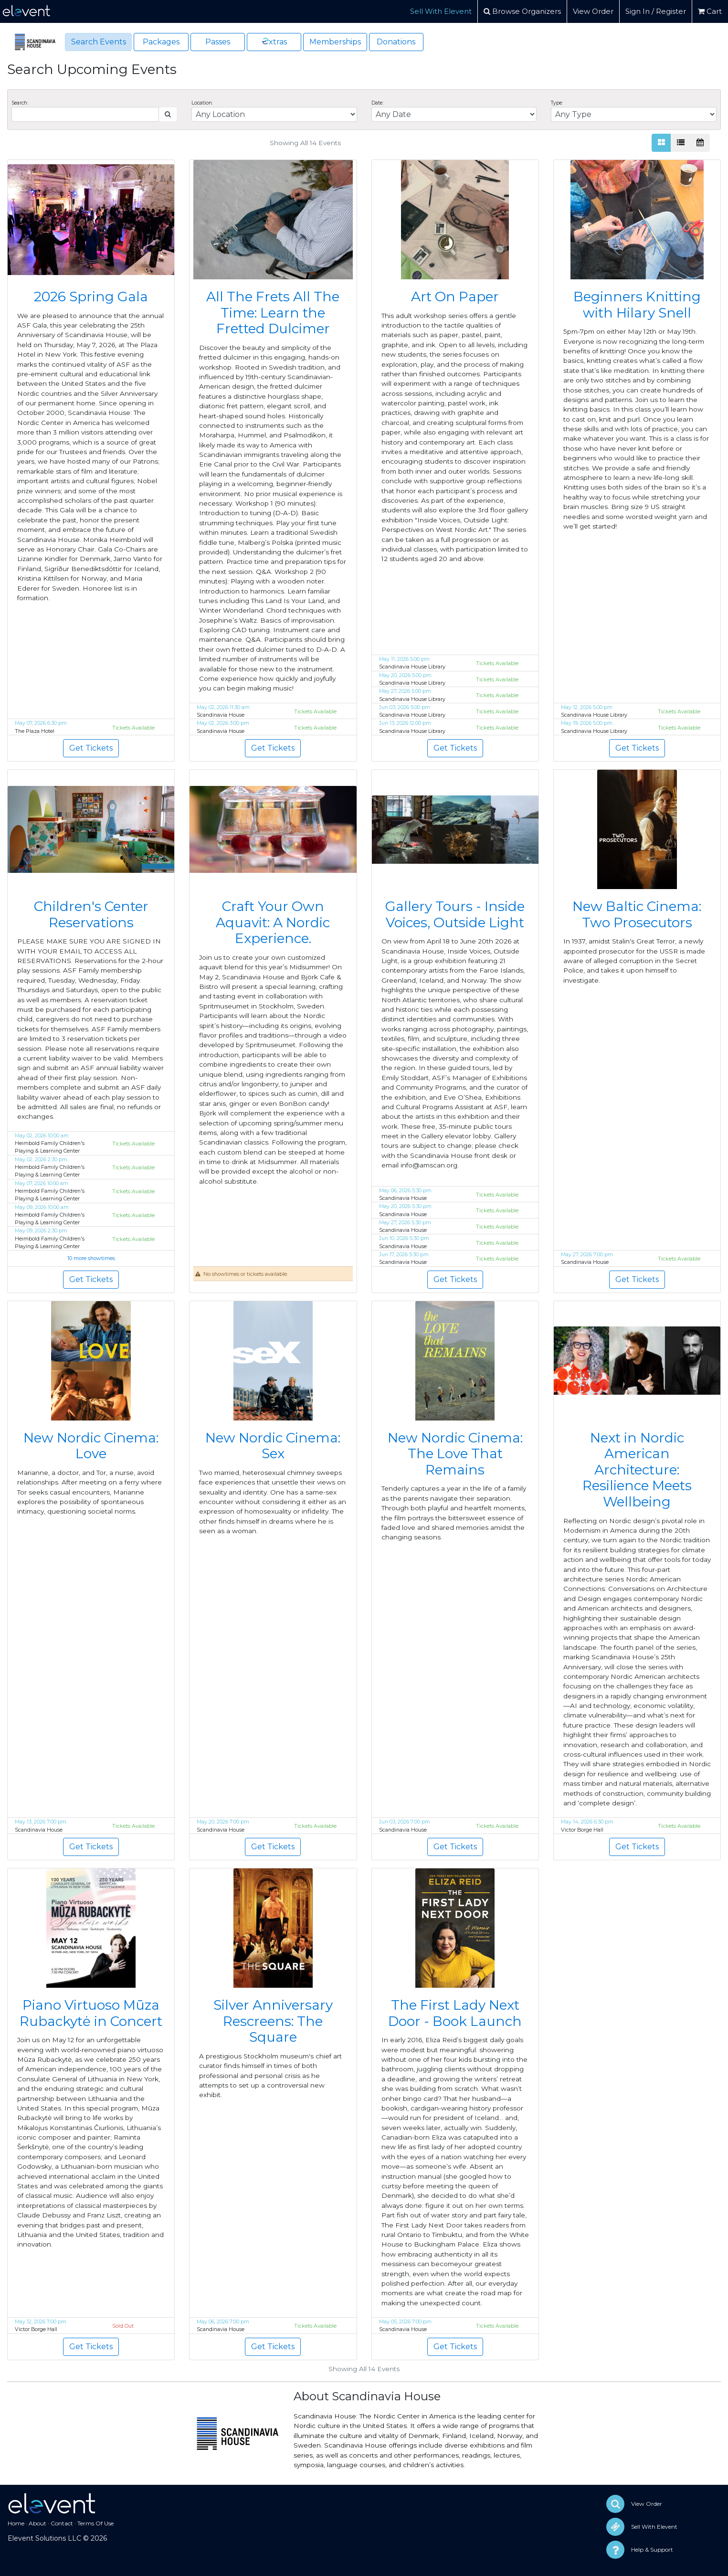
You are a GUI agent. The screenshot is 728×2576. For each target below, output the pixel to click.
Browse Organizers (522, 11)
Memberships (335, 41)
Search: (19, 103)
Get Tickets (91, 748)
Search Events (98, 41)
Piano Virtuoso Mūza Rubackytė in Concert (91, 2013)
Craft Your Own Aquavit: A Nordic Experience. (273, 922)
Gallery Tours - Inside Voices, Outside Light (455, 914)
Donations (396, 41)
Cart (710, 11)
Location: (202, 103)
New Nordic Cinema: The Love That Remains (455, 1454)
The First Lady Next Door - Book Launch (455, 2013)
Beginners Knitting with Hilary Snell (637, 304)
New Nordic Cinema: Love (90, 1446)
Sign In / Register (655, 11)
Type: (557, 103)
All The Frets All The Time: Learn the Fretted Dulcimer (272, 312)
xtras (274, 41)
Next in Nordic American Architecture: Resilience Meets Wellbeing (637, 1470)
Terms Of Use (95, 2523)
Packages (161, 41)
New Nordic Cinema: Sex (272, 1446)
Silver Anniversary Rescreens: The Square (273, 2021)
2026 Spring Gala (91, 296)
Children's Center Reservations (91, 914)
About (37, 2523)
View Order (593, 11)
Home (16, 2523)
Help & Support (652, 2549)
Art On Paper (455, 296)
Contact (62, 2523)
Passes (217, 41)
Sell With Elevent (441, 11)
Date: (377, 103)
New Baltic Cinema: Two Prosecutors (636, 914)
